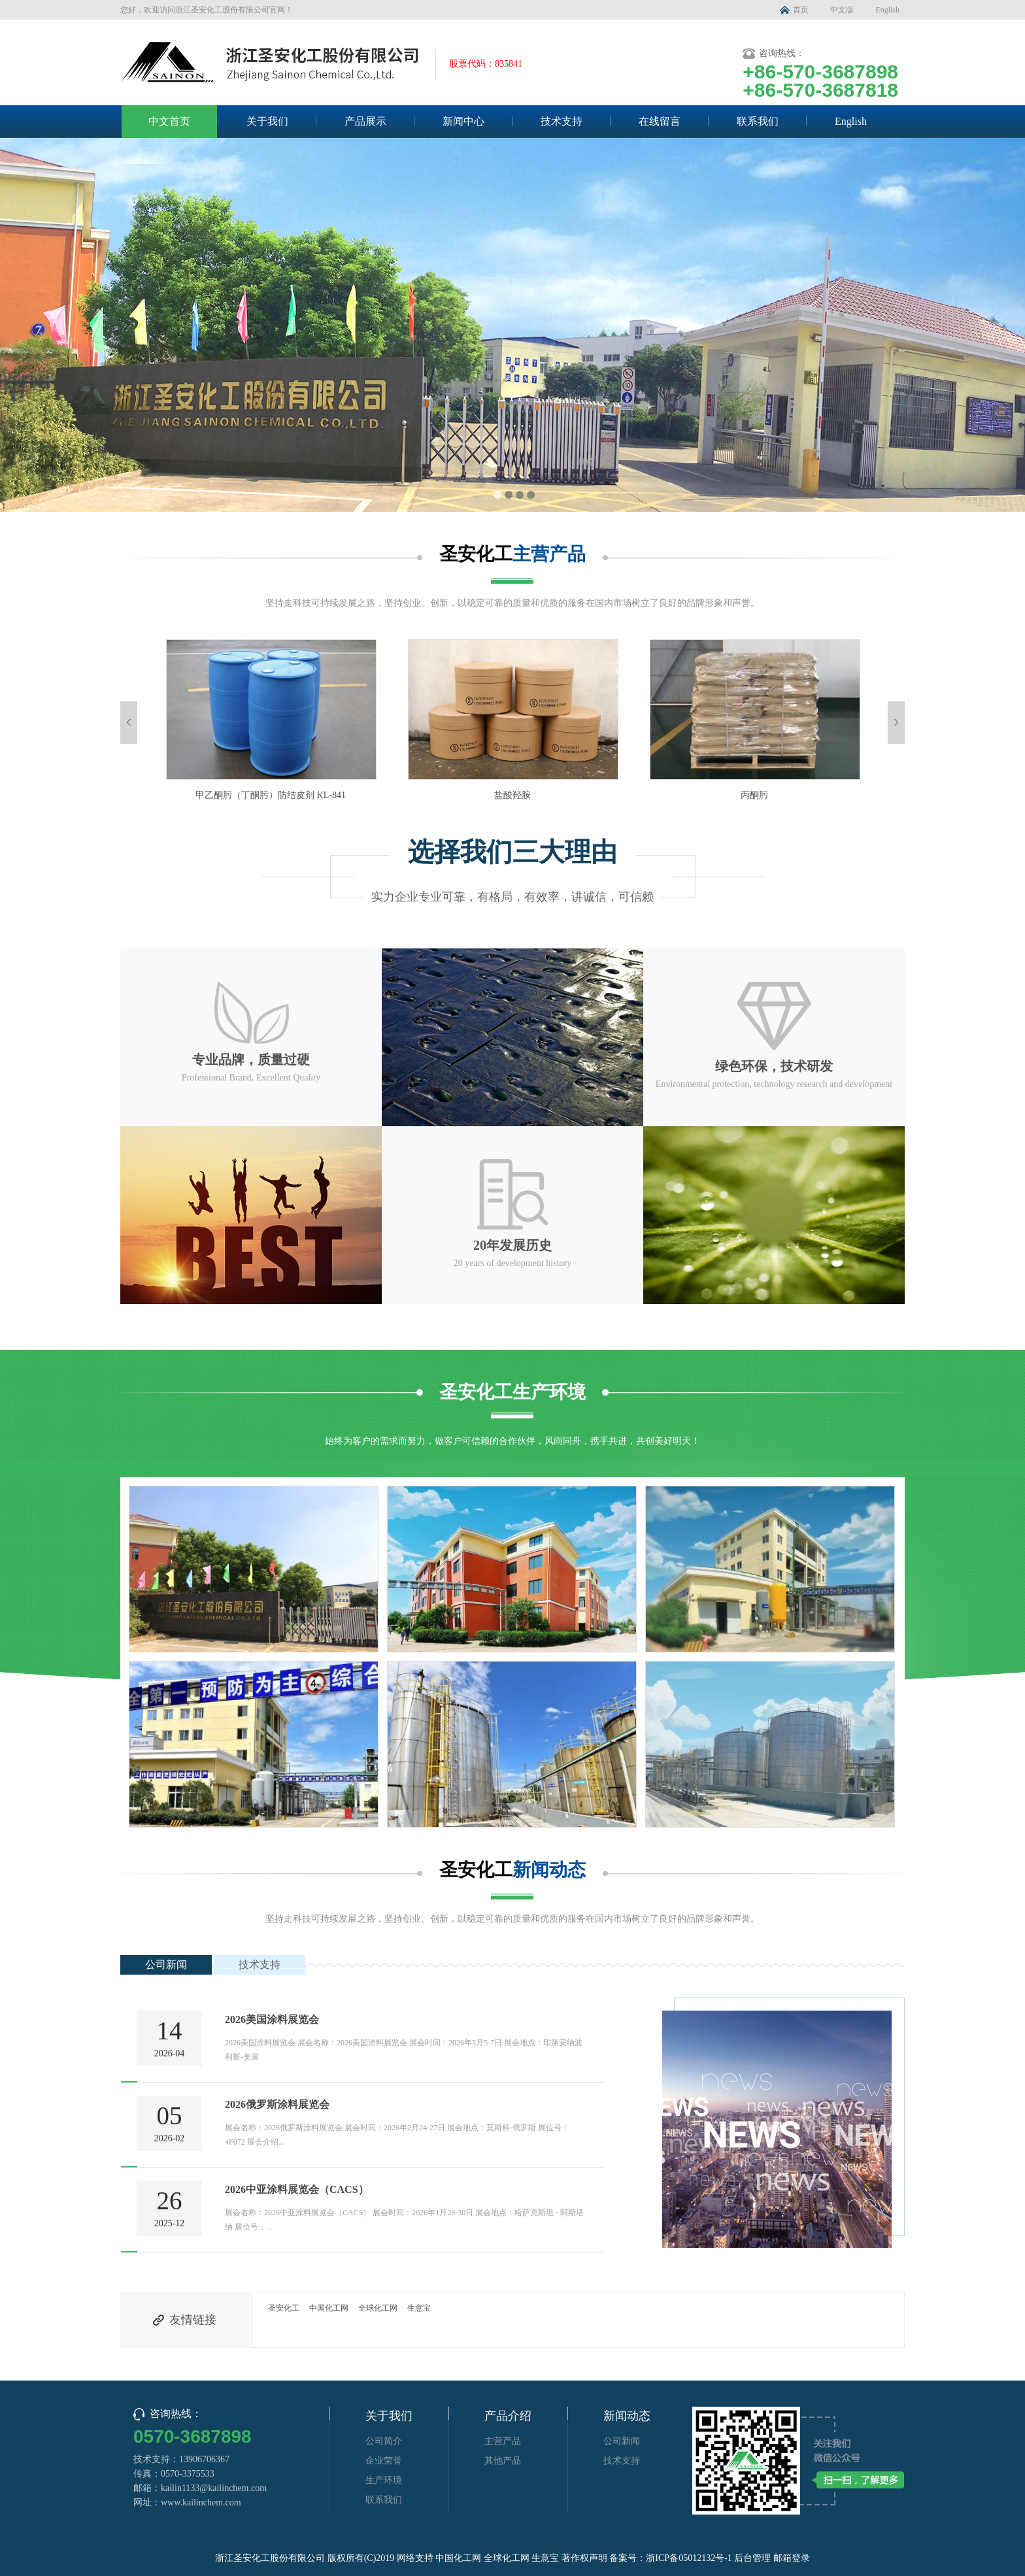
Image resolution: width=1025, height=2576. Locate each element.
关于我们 (267, 121)
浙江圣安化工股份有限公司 (270, 2558)
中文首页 (169, 121)
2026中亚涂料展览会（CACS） (297, 2189)
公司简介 (383, 2441)
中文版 (842, 9)
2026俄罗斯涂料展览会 (277, 2104)
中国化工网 (328, 2308)
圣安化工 (283, 2308)
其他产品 (502, 2461)
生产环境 (383, 2480)
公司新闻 (166, 1964)
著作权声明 (584, 2558)
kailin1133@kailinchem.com (214, 2488)
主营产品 (502, 2441)
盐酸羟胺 (512, 795)
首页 (801, 9)
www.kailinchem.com (201, 2502)
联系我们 (758, 121)
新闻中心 (463, 121)
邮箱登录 (791, 2558)
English (887, 9)
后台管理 (752, 2558)
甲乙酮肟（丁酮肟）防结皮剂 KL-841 (270, 795)
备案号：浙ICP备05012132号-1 (670, 2558)
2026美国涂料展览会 (272, 2019)
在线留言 (660, 121)
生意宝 (419, 2308)
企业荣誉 (383, 2461)
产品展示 (365, 121)
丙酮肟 (754, 795)
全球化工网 (377, 2308)
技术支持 (561, 121)
